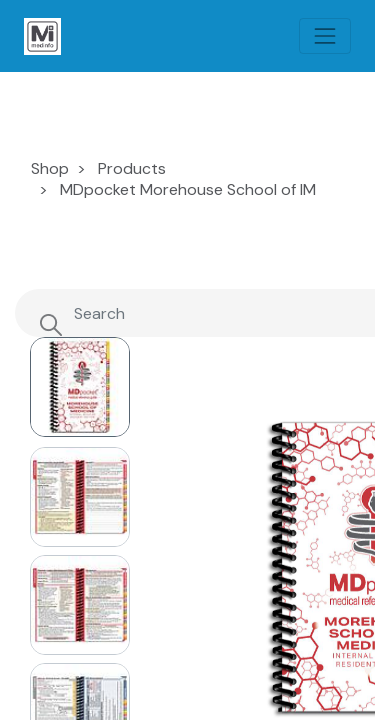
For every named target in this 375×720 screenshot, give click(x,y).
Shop (50, 168)
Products (132, 168)
